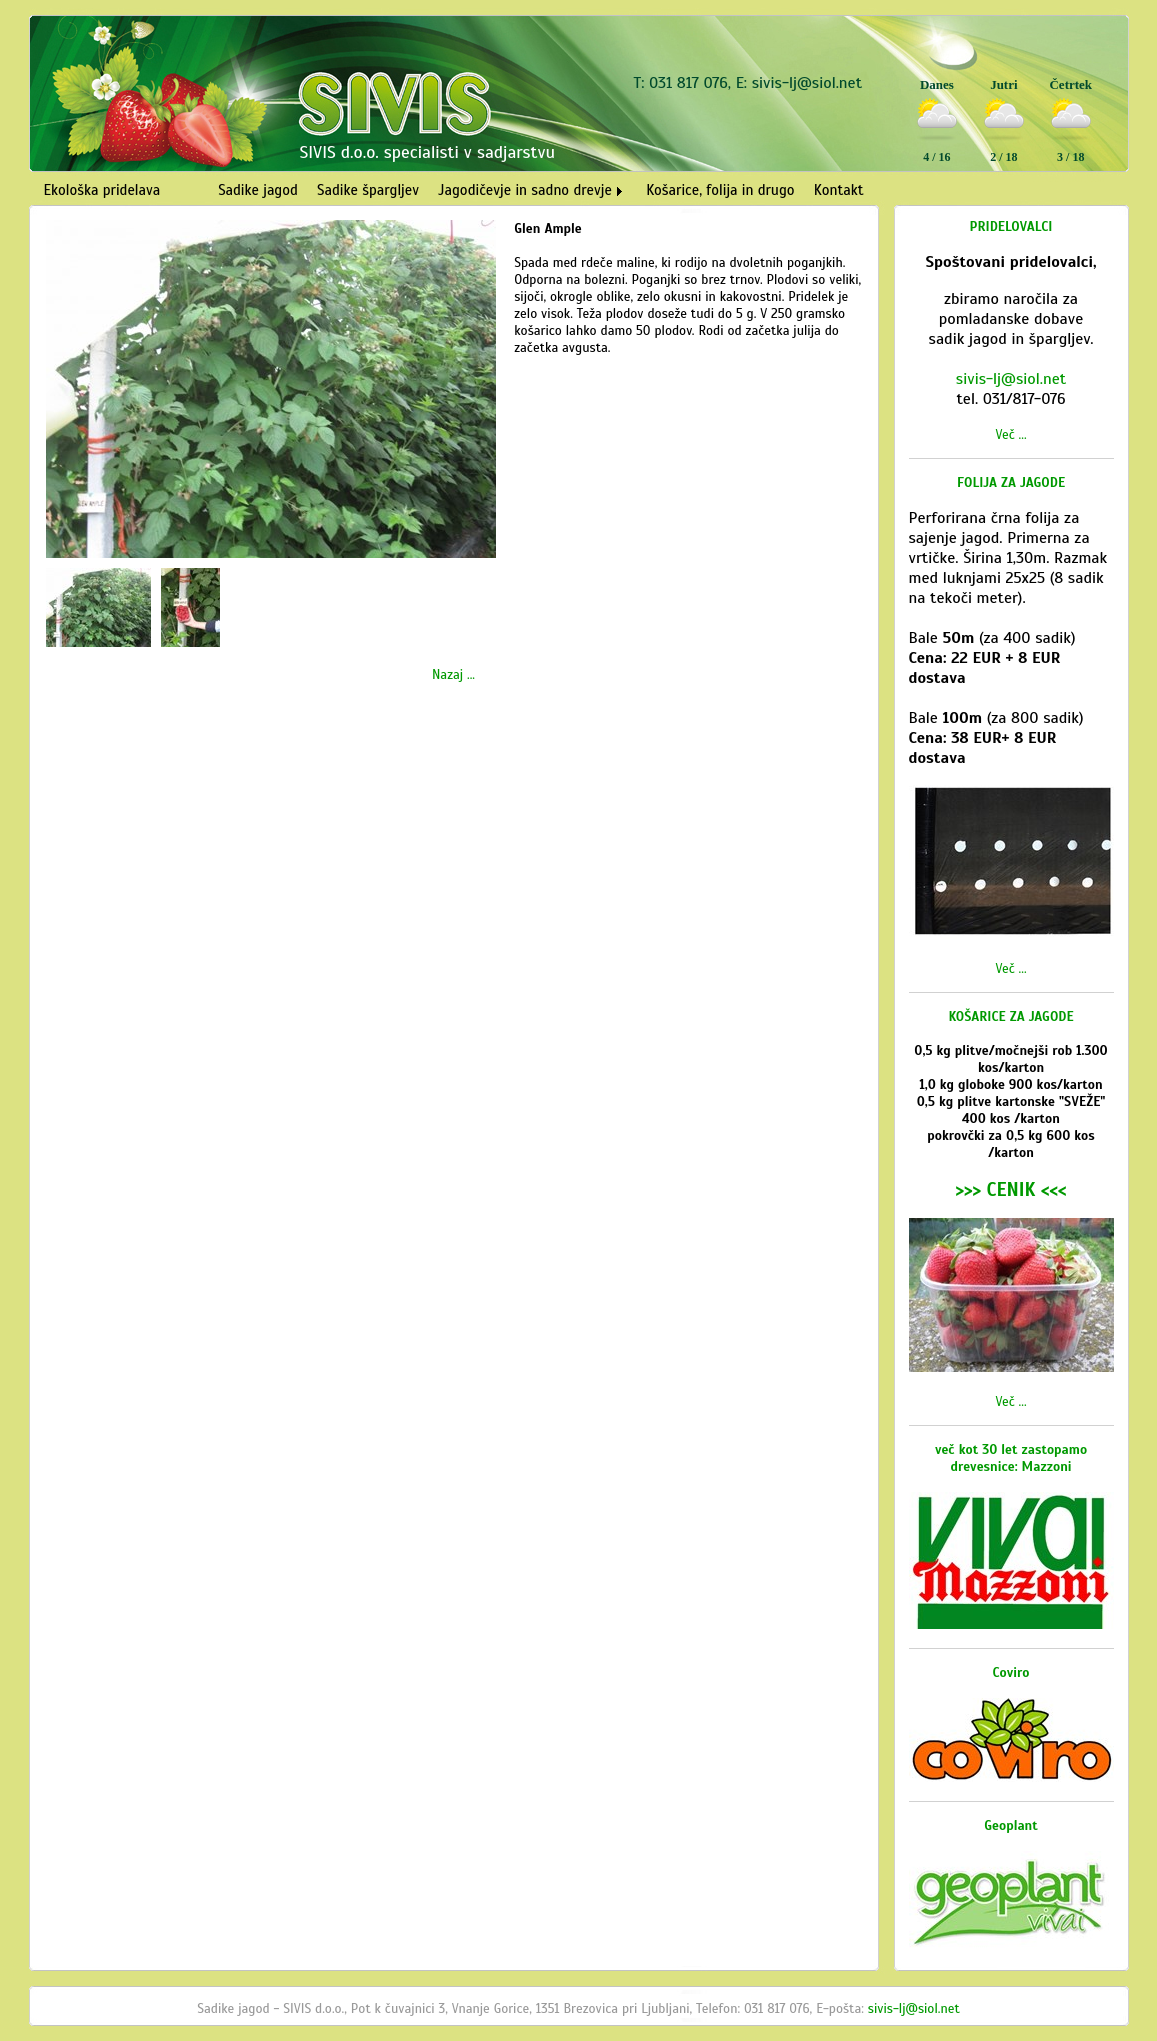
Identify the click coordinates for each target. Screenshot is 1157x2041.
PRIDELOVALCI (1011, 226)
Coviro (1011, 1672)
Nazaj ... (453, 674)
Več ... (1010, 434)
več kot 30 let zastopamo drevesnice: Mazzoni (1011, 1458)
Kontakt (839, 190)
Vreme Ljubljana (1067, 178)
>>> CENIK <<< (1010, 1189)
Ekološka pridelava (102, 190)
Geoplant (1011, 1825)
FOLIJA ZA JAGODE (1011, 482)
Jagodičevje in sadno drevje (525, 190)
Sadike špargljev (368, 190)
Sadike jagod (258, 190)
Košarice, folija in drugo (720, 190)
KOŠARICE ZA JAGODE (1010, 1016)
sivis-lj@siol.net (807, 83)
